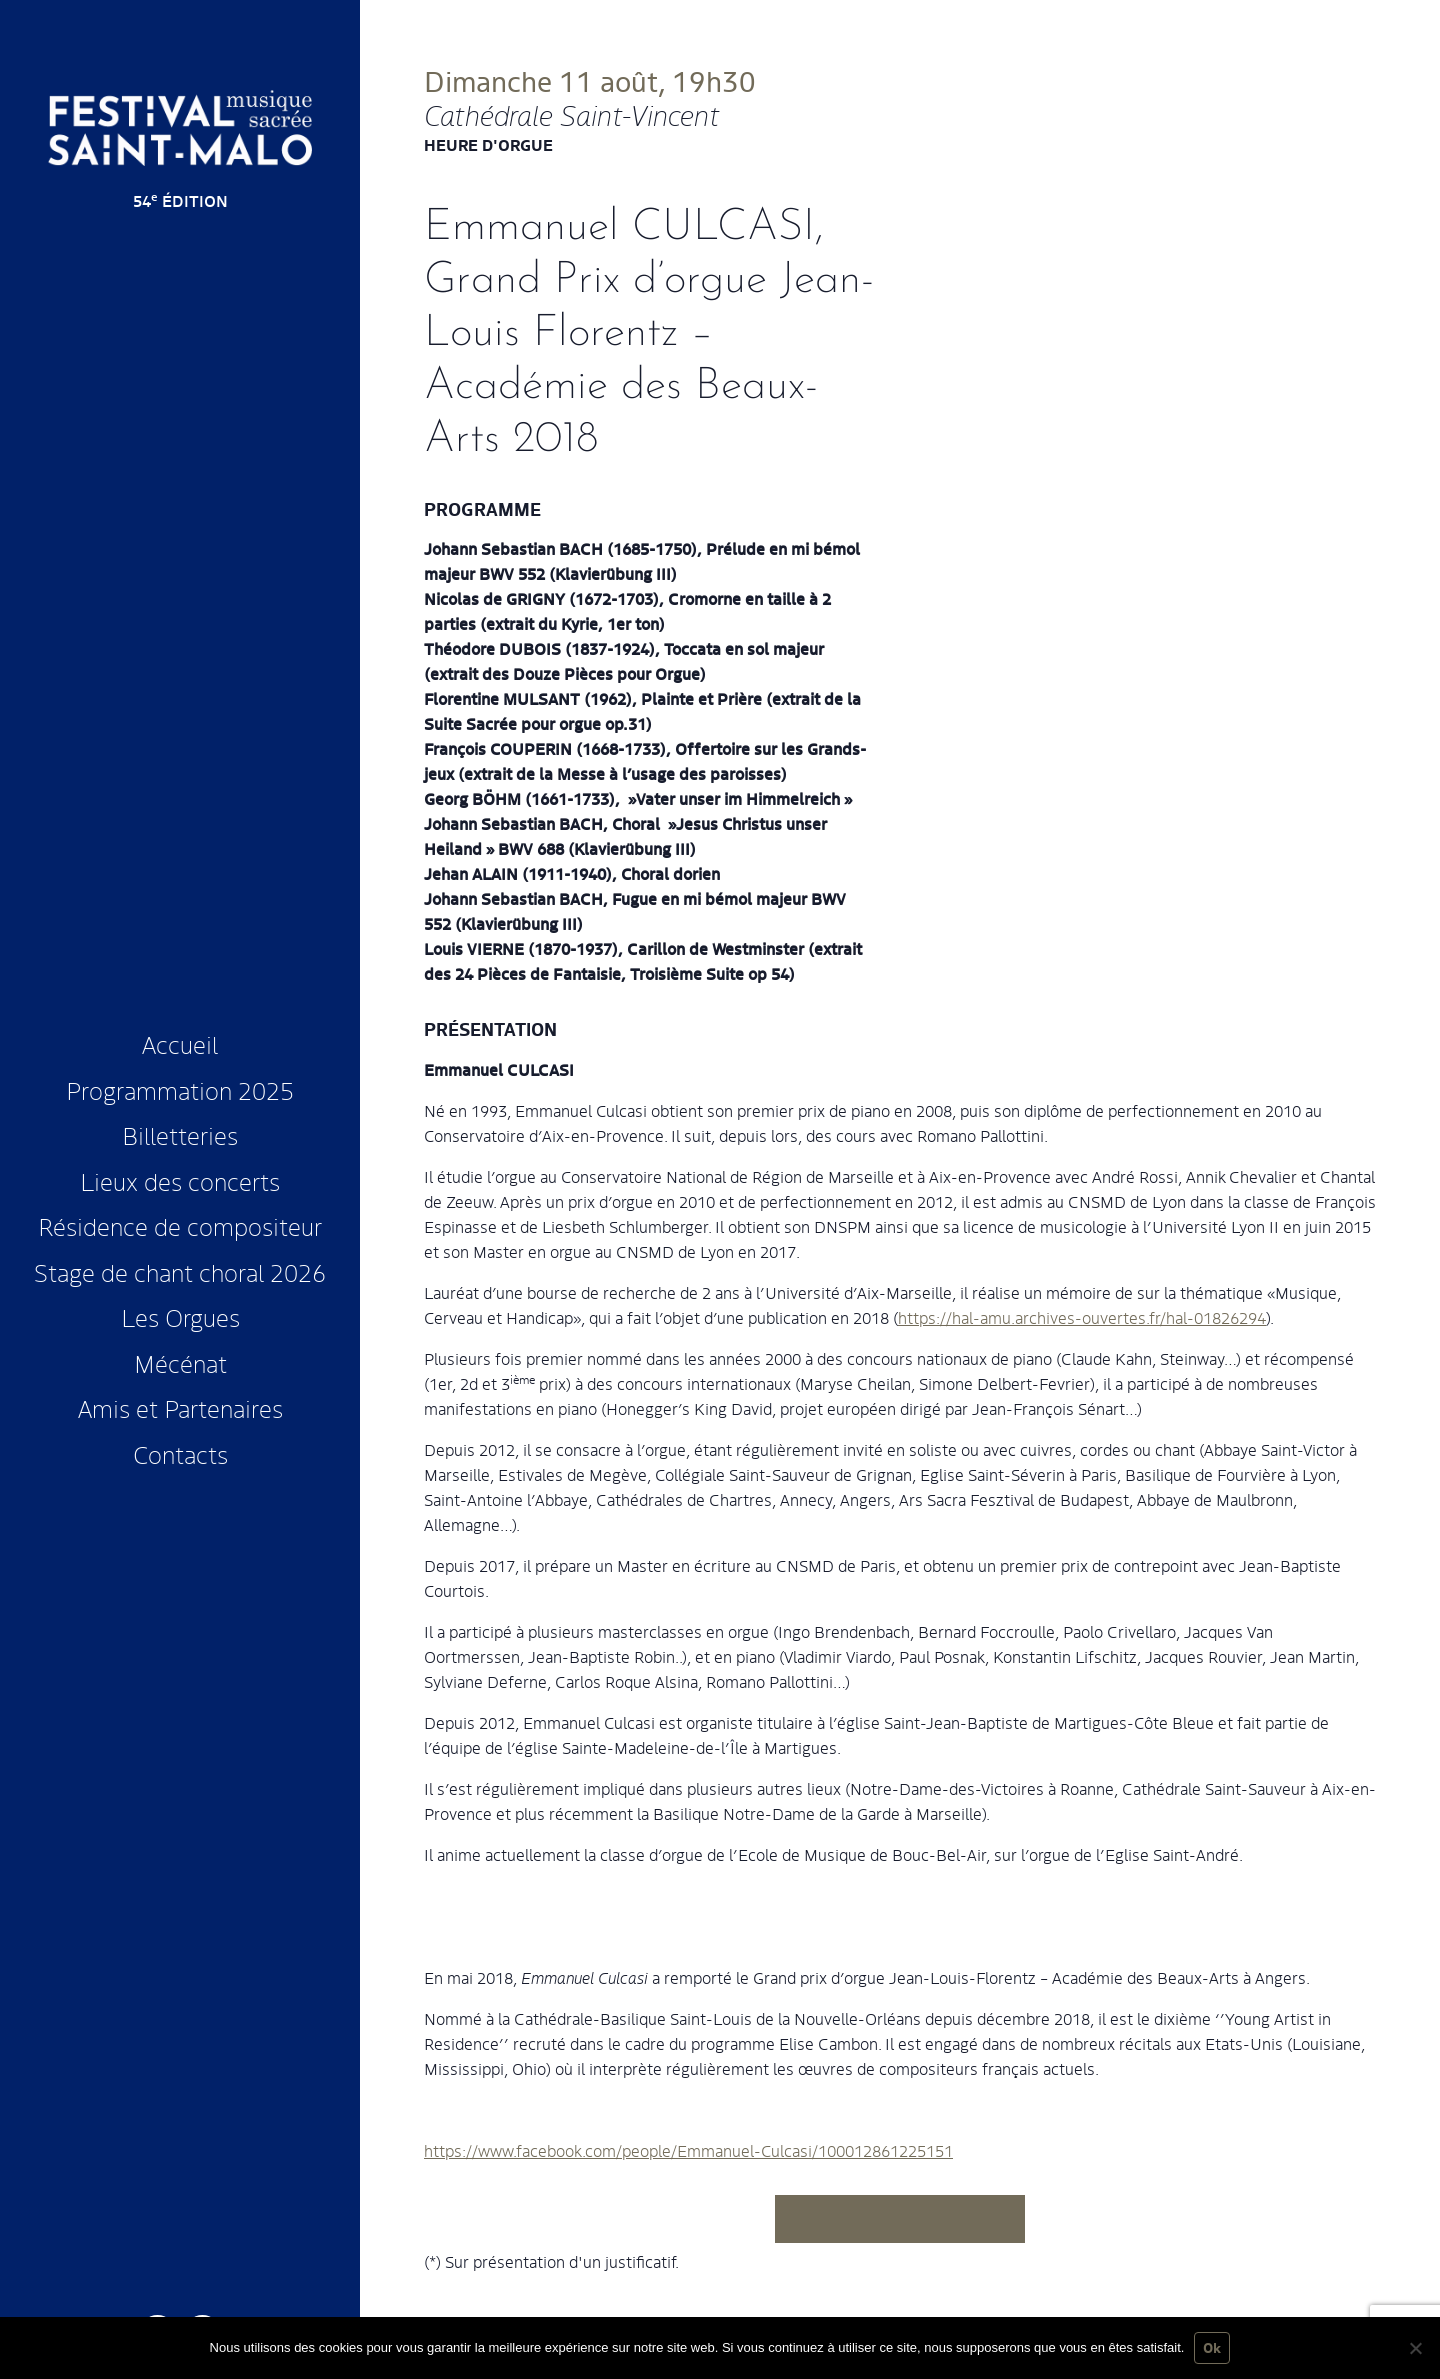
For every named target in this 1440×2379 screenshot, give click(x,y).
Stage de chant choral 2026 (180, 1271)
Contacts (180, 1453)
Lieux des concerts (180, 1180)
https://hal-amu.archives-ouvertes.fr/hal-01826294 (1082, 1317)
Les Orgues (180, 1316)
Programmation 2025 (180, 1089)
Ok (1212, 2347)
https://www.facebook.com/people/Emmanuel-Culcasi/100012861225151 (688, 2150)
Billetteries (180, 1134)
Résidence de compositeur (180, 1225)
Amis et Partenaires (180, 1407)
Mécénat (180, 1362)
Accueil (180, 1043)
